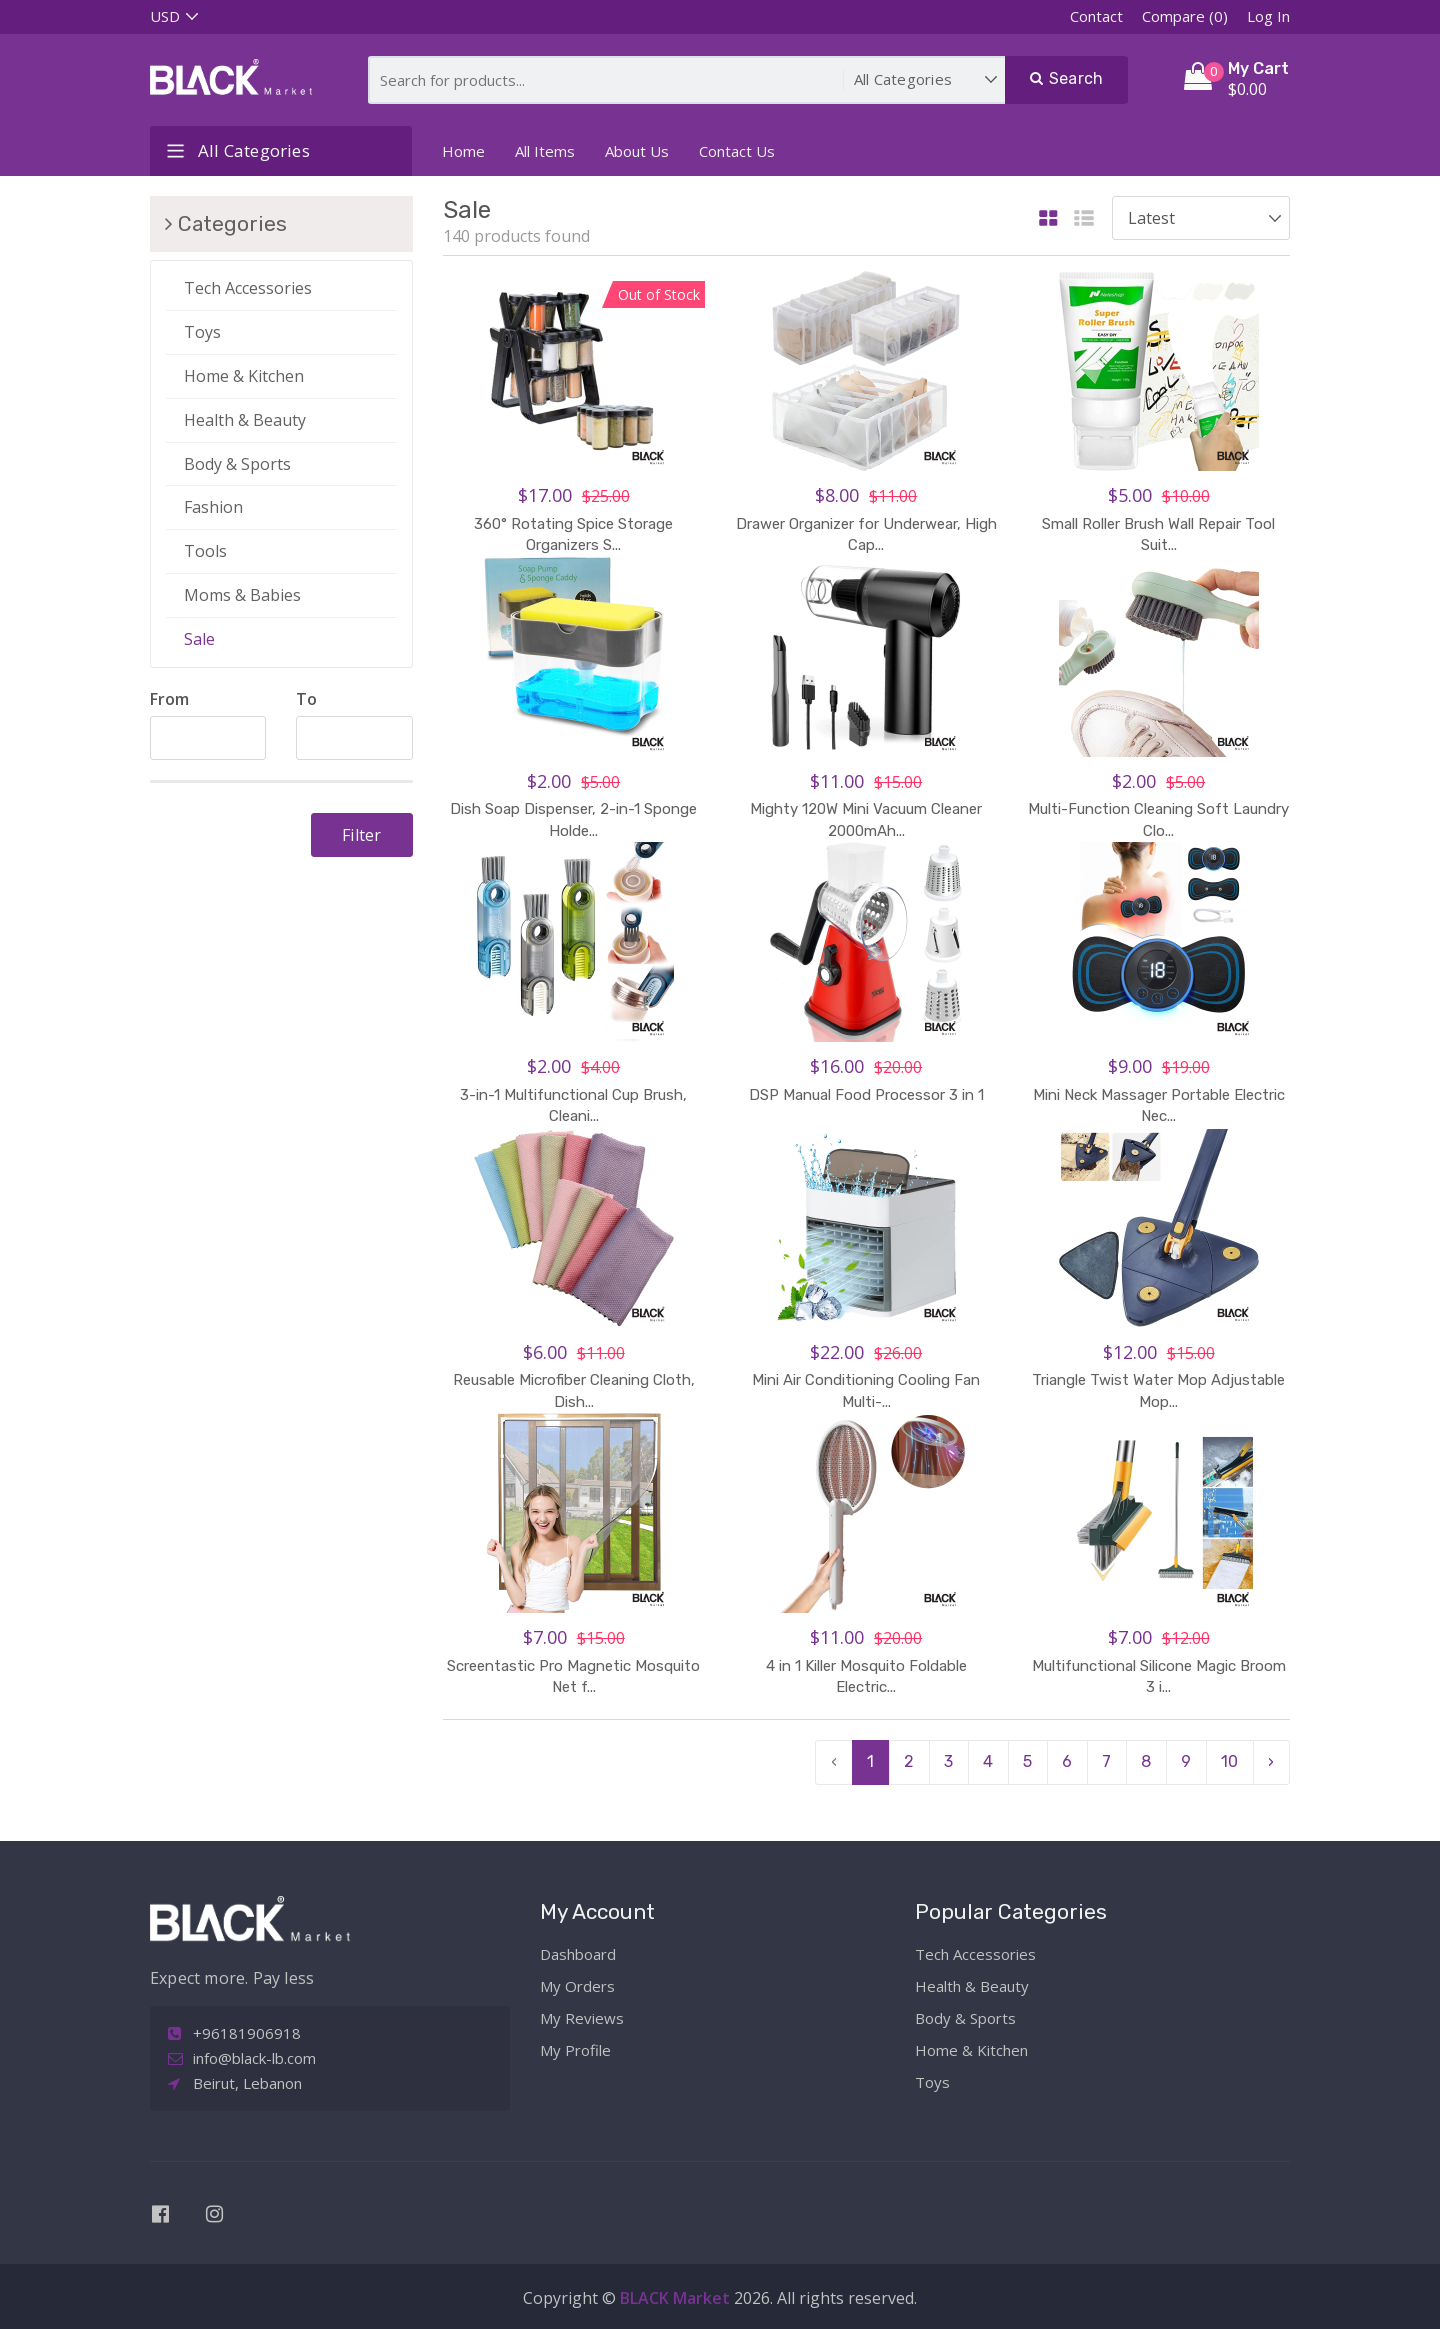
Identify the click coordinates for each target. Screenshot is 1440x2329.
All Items (545, 151)
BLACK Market (677, 2298)
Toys (202, 332)
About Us (637, 151)
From (169, 699)
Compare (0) (1185, 16)
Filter (361, 835)
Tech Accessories (248, 288)
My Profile (575, 2050)
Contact (1096, 16)
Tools (205, 551)
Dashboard (578, 1954)
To (306, 699)
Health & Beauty (245, 420)
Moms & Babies (242, 595)
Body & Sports (237, 464)
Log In (1268, 16)
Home (463, 151)
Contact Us (737, 151)
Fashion (213, 507)
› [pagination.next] (1271, 1761)
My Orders (577, 1986)
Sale (199, 639)
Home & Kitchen (244, 376)
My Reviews (582, 2018)
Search (1067, 78)
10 (1229, 1761)
